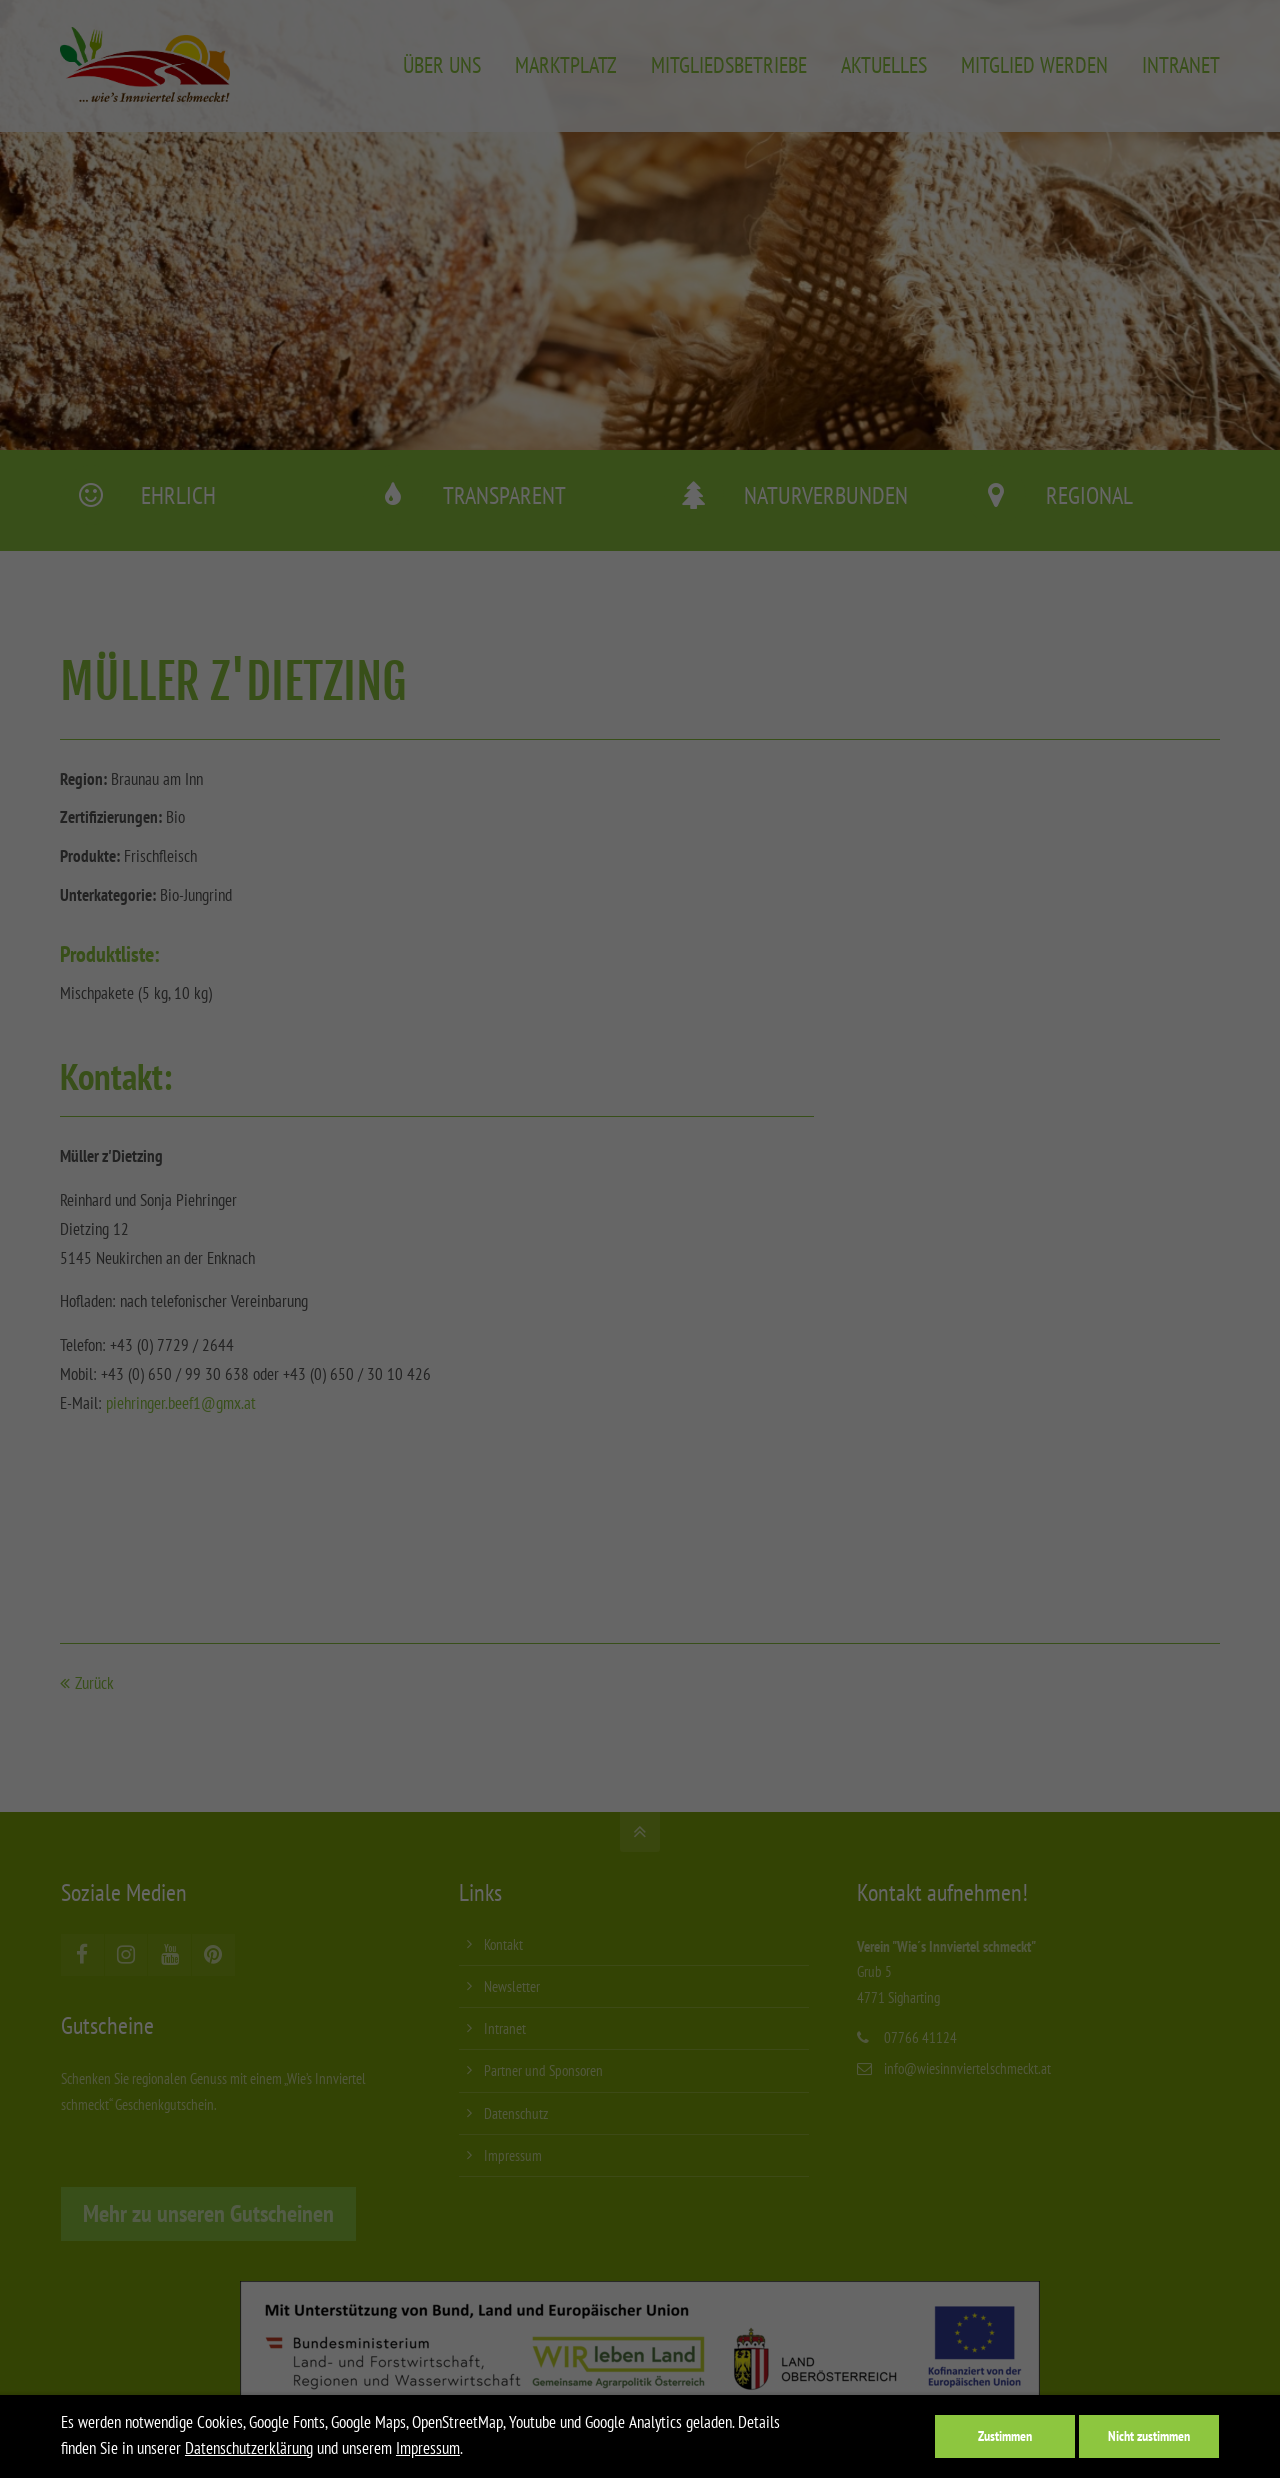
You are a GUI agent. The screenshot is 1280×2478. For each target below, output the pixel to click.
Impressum (428, 2448)
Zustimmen (1005, 2435)
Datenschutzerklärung (249, 2448)
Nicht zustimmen (1149, 2435)
